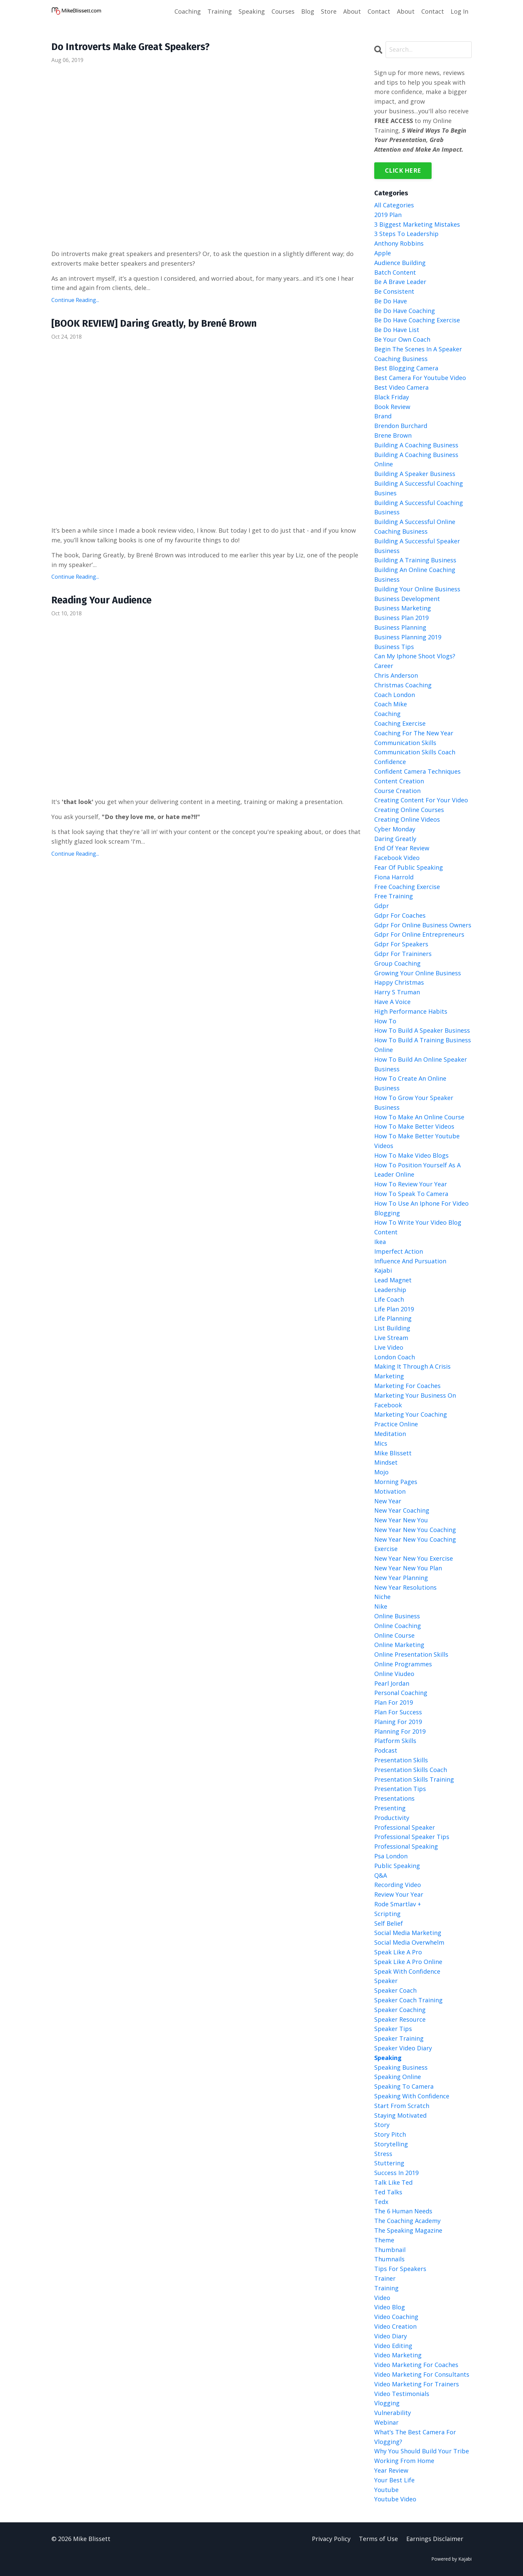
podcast (385, 1750)
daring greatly (395, 839)
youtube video (395, 2499)
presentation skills (401, 1760)
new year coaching (401, 1510)
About (352, 11)
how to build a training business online (422, 1045)
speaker (386, 1981)
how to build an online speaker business (420, 1064)
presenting (390, 1808)
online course (394, 1635)
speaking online (397, 2077)
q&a (380, 1875)
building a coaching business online (416, 459)
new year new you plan (408, 1568)
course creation (397, 791)
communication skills (405, 743)
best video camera (401, 387)
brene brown (393, 435)
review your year (398, 1894)
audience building (400, 263)
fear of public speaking (408, 867)
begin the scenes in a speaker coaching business (418, 354)
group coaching (397, 963)
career (383, 666)
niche (382, 1597)
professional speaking (406, 1846)
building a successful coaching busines (418, 488)
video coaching (396, 2317)
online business (397, 1616)
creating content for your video (421, 800)
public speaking (397, 1866)
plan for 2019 (393, 1702)
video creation (395, 2326)
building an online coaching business (414, 574)
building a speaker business (414, 474)
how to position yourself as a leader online (417, 1170)
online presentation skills (411, 1654)
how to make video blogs (411, 1155)
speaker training (399, 2038)
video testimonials (401, 2394)
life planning (393, 1318)
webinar (386, 2422)
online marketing (399, 1645)
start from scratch (401, 2106)
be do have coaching (404, 311)
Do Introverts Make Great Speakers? (134, 47)
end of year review (401, 848)
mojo (381, 1472)
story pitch (390, 2134)
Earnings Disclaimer (434, 2539)
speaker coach (395, 1990)
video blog (389, 2307)
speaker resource (400, 2019)
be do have (390, 301)
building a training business (415, 560)
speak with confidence (407, 1971)
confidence (390, 762)
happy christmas (399, 983)
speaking (388, 2058)
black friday (391, 397)
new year (387, 1501)
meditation (390, 1434)
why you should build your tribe (421, 2451)
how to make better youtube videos (417, 1141)
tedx (381, 2202)
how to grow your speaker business (413, 1102)
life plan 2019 (394, 1309)
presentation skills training (414, 1779)
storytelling (391, 2144)
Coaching (187, 11)
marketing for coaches (407, 1386)
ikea (380, 1242)
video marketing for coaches (416, 2365)
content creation (399, 781)
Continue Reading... (75, 300)
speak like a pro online (408, 1962)
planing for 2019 (398, 1722)
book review (392, 407)
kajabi (383, 1270)
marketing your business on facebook (415, 1400)
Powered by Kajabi (451, 2559)
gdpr (381, 906)
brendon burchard (400, 426)
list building (392, 1328)
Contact (379, 11)
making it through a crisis (412, 1366)
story (382, 2125)
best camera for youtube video (420, 378)
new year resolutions (405, 1587)
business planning (400, 627)
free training (393, 896)
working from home (404, 2461)
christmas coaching (403, 685)
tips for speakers (400, 2269)
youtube (386, 2490)
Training (219, 11)
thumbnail (390, 2250)
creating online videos (407, 819)
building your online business (417, 589)
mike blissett (393, 1453)
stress (383, 2154)
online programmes (403, 1664)
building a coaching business (416, 445)
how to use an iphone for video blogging (421, 1208)
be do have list (396, 330)
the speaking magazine (408, 2230)
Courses (283, 11)
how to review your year (410, 1184)
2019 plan (388, 215)
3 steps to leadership (406, 234)
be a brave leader (400, 282)
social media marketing (407, 1933)
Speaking (251, 11)
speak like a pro (398, 1952)
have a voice (392, 1002)
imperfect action (398, 1251)
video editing (393, 2346)
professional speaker (404, 1827)
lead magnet (393, 1280)
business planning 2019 (407, 637)
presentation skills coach (410, 1770)
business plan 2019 (401, 618)
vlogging (387, 2403)
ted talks (388, 2192)
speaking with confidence (411, 2096)
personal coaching (400, 1693)
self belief (388, 1923)
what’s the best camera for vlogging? (415, 2437)
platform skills (395, 1741)
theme (384, 2240)
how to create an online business (410, 1083)
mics (380, 1443)
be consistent (394, 291)
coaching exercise (400, 723)
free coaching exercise (407, 887)
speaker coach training (408, 2000)
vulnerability (392, 2413)
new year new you (401, 1520)
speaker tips (393, 2029)
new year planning (401, 1578)
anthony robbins (399, 243)
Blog (307, 11)
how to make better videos (414, 1126)
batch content (395, 272)
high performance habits (410, 1011)
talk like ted (393, 2182)
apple (382, 253)
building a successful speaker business (417, 546)
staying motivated (400, 2115)
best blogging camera (406, 368)
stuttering (389, 2163)
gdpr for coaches (400, 915)
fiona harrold (394, 877)
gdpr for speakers (401, 944)
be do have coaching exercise (417, 320)
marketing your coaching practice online (410, 1419)
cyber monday (394, 829)
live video (388, 1347)
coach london (394, 695)
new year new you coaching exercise (415, 1544)
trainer (385, 2278)
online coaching (397, 1626)
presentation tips (400, 1789)
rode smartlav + (397, 1904)
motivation (390, 1491)
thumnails (389, 2259)
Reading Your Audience (104, 602)
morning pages (395, 1482)
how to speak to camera (411, 1194)
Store (329, 11)
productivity (391, 1818)
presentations (394, 1798)
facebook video (397, 858)
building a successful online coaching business (414, 526)
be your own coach (402, 339)
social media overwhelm (409, 1942)
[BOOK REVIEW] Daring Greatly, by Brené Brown (159, 325)
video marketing (398, 2355)
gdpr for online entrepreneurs (419, 935)
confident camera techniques (417, 771)
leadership (390, 1290)
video (382, 2298)
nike (380, 1606)
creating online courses (409, 810)
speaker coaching (400, 2010)
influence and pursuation (410, 1261)
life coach (389, 1299)
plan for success (398, 1712)
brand (383, 416)
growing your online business (417, 973)
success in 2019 (396, 2173)
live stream (391, 1338)
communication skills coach (414, 752)
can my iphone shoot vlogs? (414, 656)
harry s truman (397, 992)
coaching (387, 714)
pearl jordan (391, 1683)
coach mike (390, 704)
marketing (389, 1376)
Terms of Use (378, 2539)
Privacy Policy (331, 2539)
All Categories (394, 205)
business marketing (402, 608)
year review (391, 2470)
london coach (394, 1357)
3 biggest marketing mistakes (417, 224)
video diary (390, 2336)
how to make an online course (419, 1117)
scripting (387, 1914)
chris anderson (396, 675)
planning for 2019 (400, 1731)
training (386, 2288)
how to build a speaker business (422, 1031)
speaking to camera (404, 2086)
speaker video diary (403, 2048)
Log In (459, 11)
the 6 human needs (403, 2211)
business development (407, 599)
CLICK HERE (403, 170)
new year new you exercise (413, 1558)
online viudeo (394, 1674)
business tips (394, 647)
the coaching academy (407, 2221)
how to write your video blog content (417, 1227)
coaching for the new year (413, 733)
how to (385, 1021)
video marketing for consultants (421, 2374)
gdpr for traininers (403, 954)
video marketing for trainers (416, 2384)
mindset (386, 1462)
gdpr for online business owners (422, 925)
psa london (391, 1856)
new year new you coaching (415, 1530)
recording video (397, 1885)
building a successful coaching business (418, 507)
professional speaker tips (411, 1837)
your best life (394, 2480)
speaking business (401, 2067)
